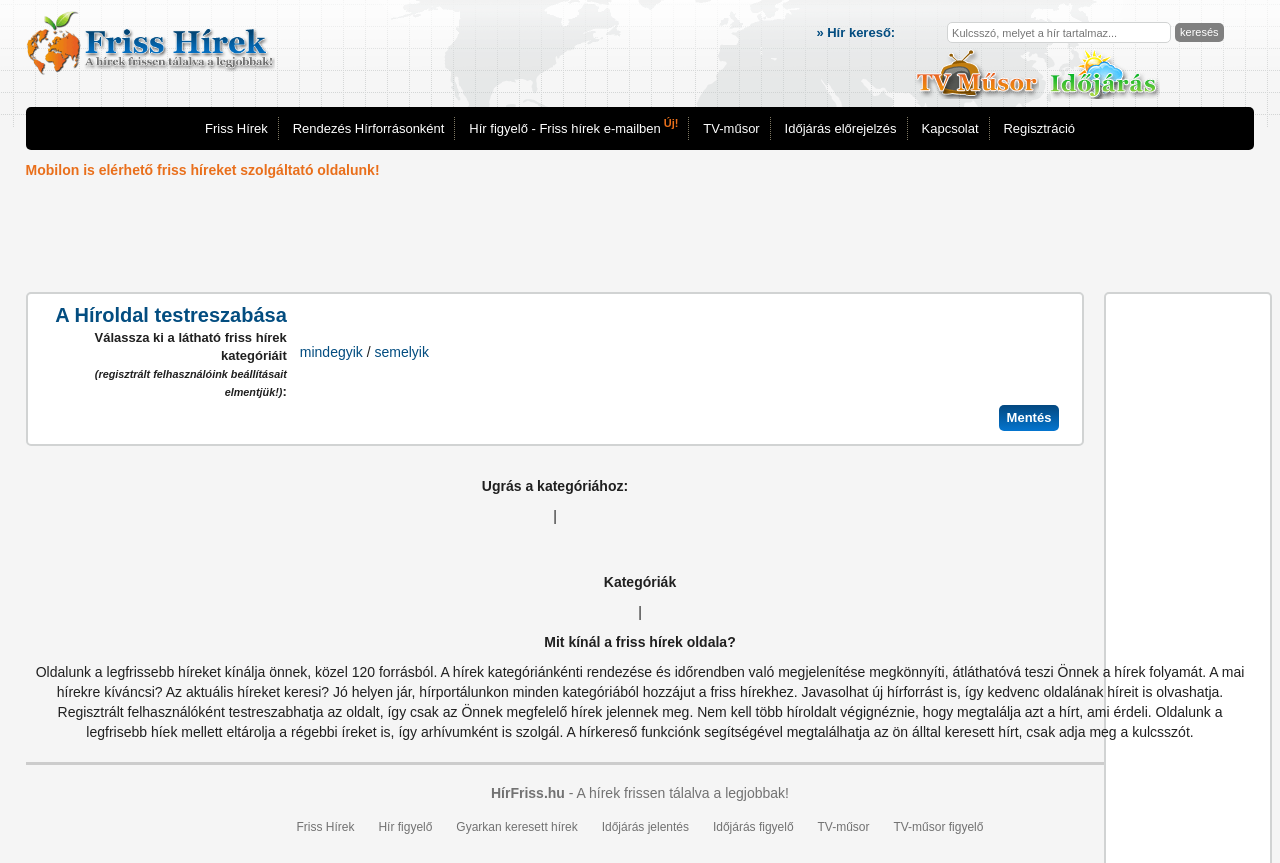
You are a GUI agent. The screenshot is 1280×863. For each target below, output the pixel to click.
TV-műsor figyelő (938, 827)
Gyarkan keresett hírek (516, 827)
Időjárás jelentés (645, 827)
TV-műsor (731, 128)
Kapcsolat (950, 128)
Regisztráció (1039, 128)
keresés (1199, 32)
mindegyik (331, 352)
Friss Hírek (236, 128)
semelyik (402, 352)
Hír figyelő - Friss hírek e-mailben (573, 126)
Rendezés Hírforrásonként (369, 128)
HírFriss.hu (528, 793)
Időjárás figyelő (753, 827)
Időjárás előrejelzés (841, 128)
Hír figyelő (405, 827)
